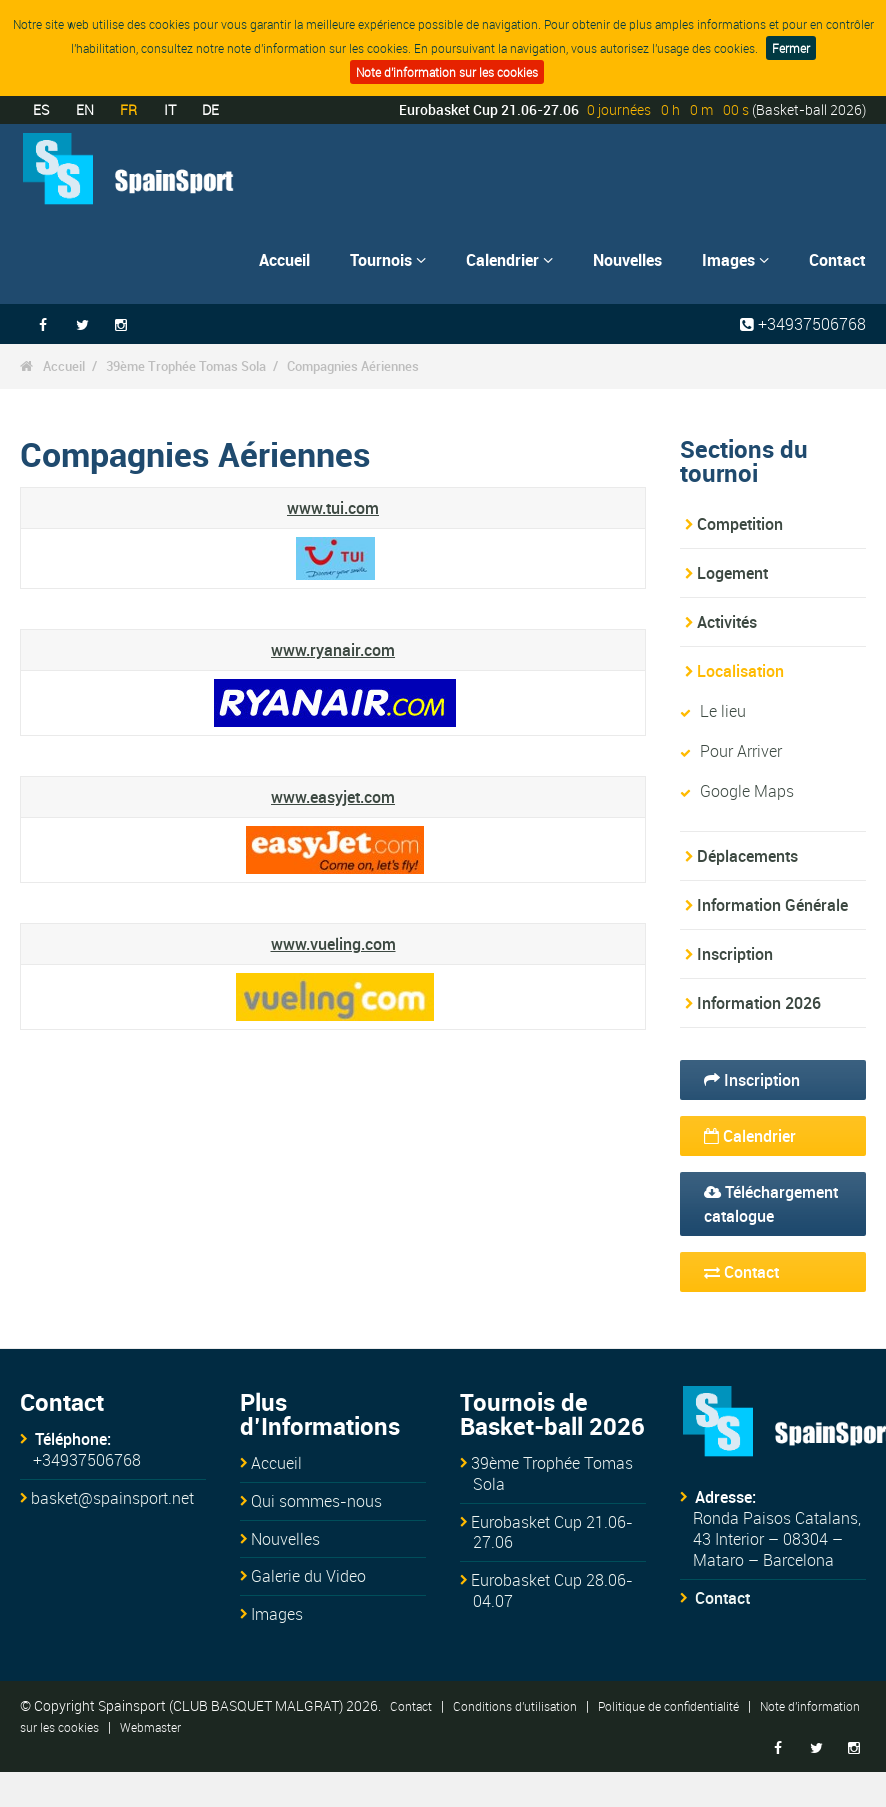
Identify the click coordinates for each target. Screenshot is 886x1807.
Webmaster (150, 1727)
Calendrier (509, 260)
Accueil (284, 260)
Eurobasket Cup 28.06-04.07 (552, 1590)
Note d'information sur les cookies (447, 72)
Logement (732, 573)
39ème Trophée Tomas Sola (186, 366)
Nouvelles (627, 260)
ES (41, 109)
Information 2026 (759, 1003)
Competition (740, 524)
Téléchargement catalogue (771, 1204)
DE (210, 109)
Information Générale (772, 905)
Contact (837, 260)
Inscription (735, 954)
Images (735, 260)
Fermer (791, 48)
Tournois (388, 260)
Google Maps (747, 791)
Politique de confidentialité (668, 1706)
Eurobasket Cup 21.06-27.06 (552, 1532)
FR (128, 109)
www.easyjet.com (333, 797)
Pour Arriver (741, 751)
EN (85, 109)
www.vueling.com (333, 944)
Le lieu (723, 711)
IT (170, 109)
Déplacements (747, 856)
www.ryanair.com (333, 650)
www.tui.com (333, 508)
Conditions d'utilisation (515, 1706)
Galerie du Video (308, 1576)
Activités (727, 622)
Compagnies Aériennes (353, 366)
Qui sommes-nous (316, 1501)
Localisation (740, 671)
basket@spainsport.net (112, 1498)
